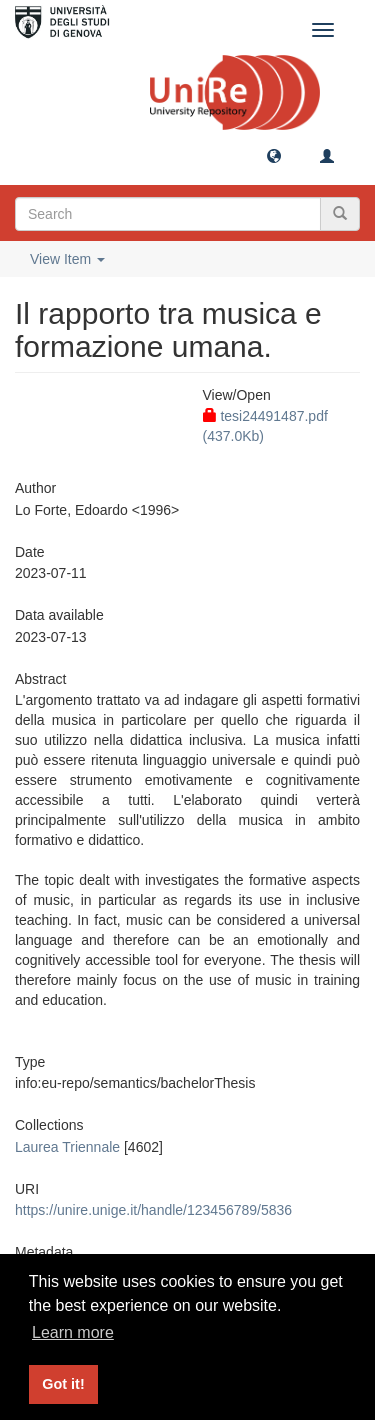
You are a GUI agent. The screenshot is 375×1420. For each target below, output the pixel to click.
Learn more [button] (73, 1332)
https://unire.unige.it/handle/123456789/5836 (153, 1210)
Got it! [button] (63, 1384)
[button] (274, 155)
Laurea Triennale (67, 1147)
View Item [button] (67, 259)
